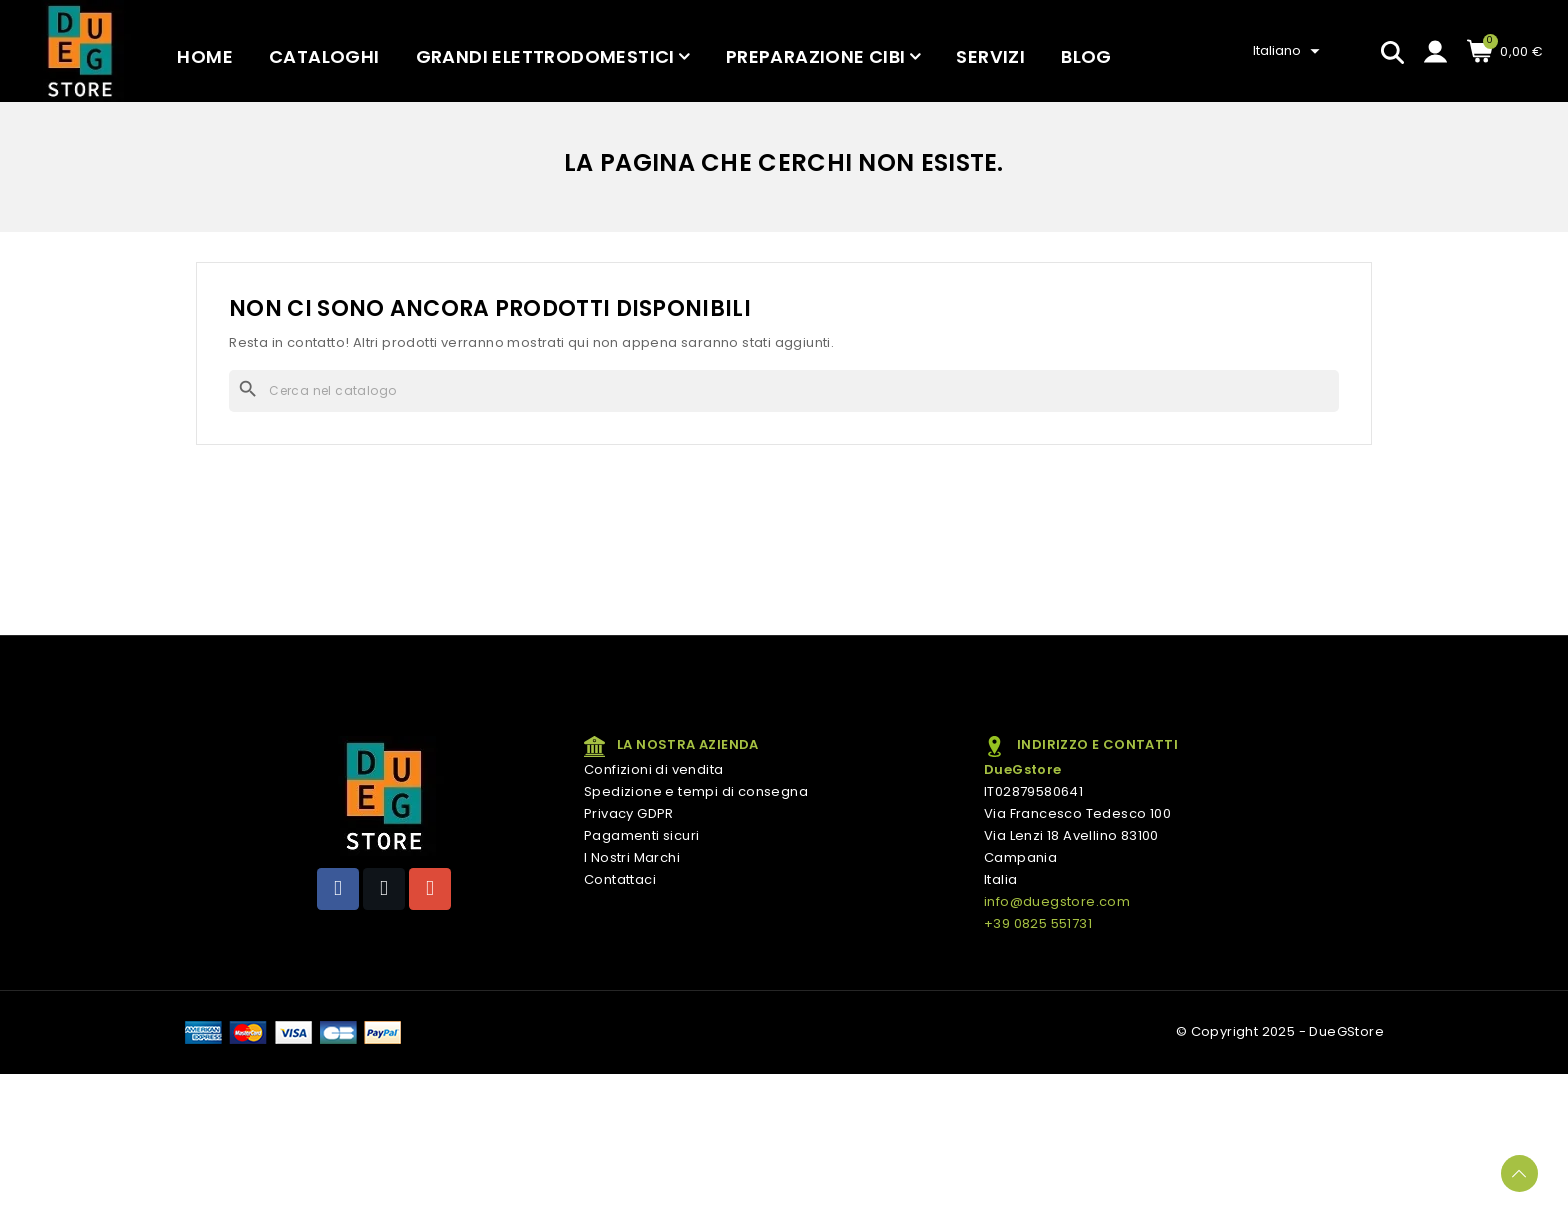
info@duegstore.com (1057, 901)
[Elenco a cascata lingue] (1289, 51)
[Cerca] (784, 391)
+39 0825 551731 (1038, 923)
